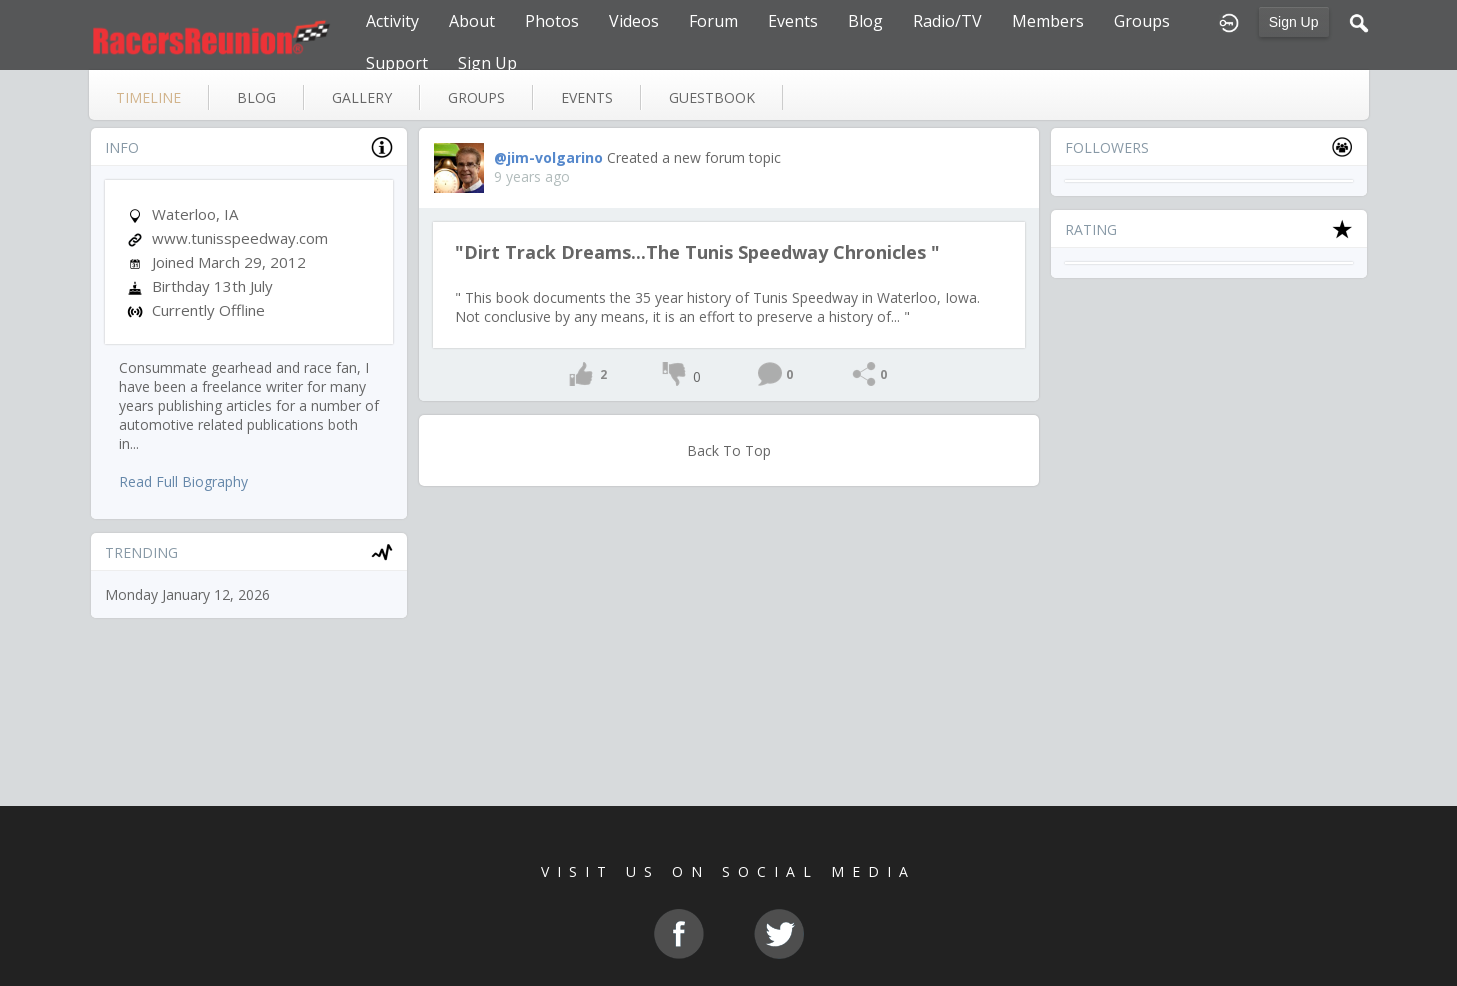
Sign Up (1294, 22)
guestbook (712, 97)
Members (1048, 21)
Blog (865, 21)
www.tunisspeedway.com (240, 238)
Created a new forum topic (694, 157)
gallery (362, 97)
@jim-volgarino (548, 157)
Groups (1142, 21)
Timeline (148, 97)
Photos (552, 21)
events (587, 97)
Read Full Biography (183, 481)
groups (476, 97)
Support (397, 63)
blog (256, 97)
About (472, 21)
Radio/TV (947, 21)
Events (793, 21)
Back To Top (729, 450)
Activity (392, 21)
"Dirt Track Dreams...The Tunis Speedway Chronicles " (697, 252)
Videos (634, 21)
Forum (713, 21)
